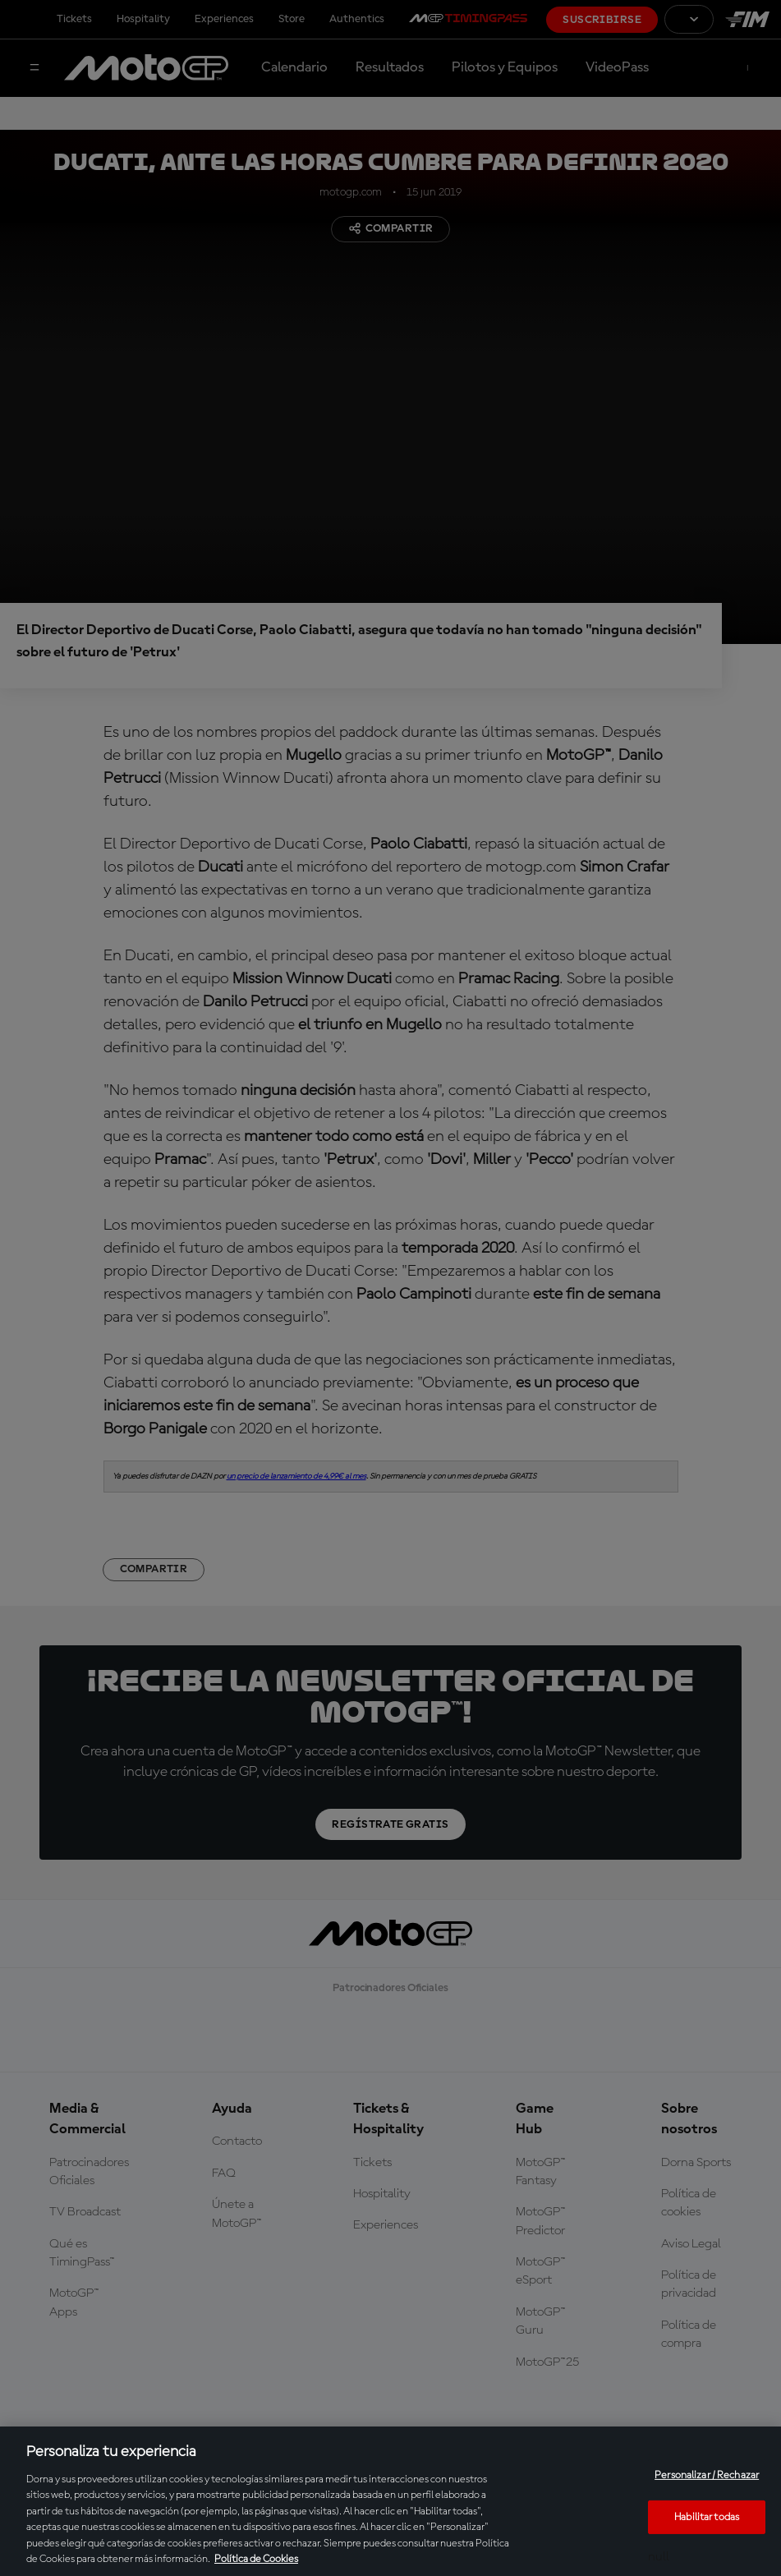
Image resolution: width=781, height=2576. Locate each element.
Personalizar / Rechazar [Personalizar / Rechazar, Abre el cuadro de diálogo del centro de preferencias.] (707, 2475)
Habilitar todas (706, 2516)
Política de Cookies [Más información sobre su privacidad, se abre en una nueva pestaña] (256, 2559)
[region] (390, 2501)
